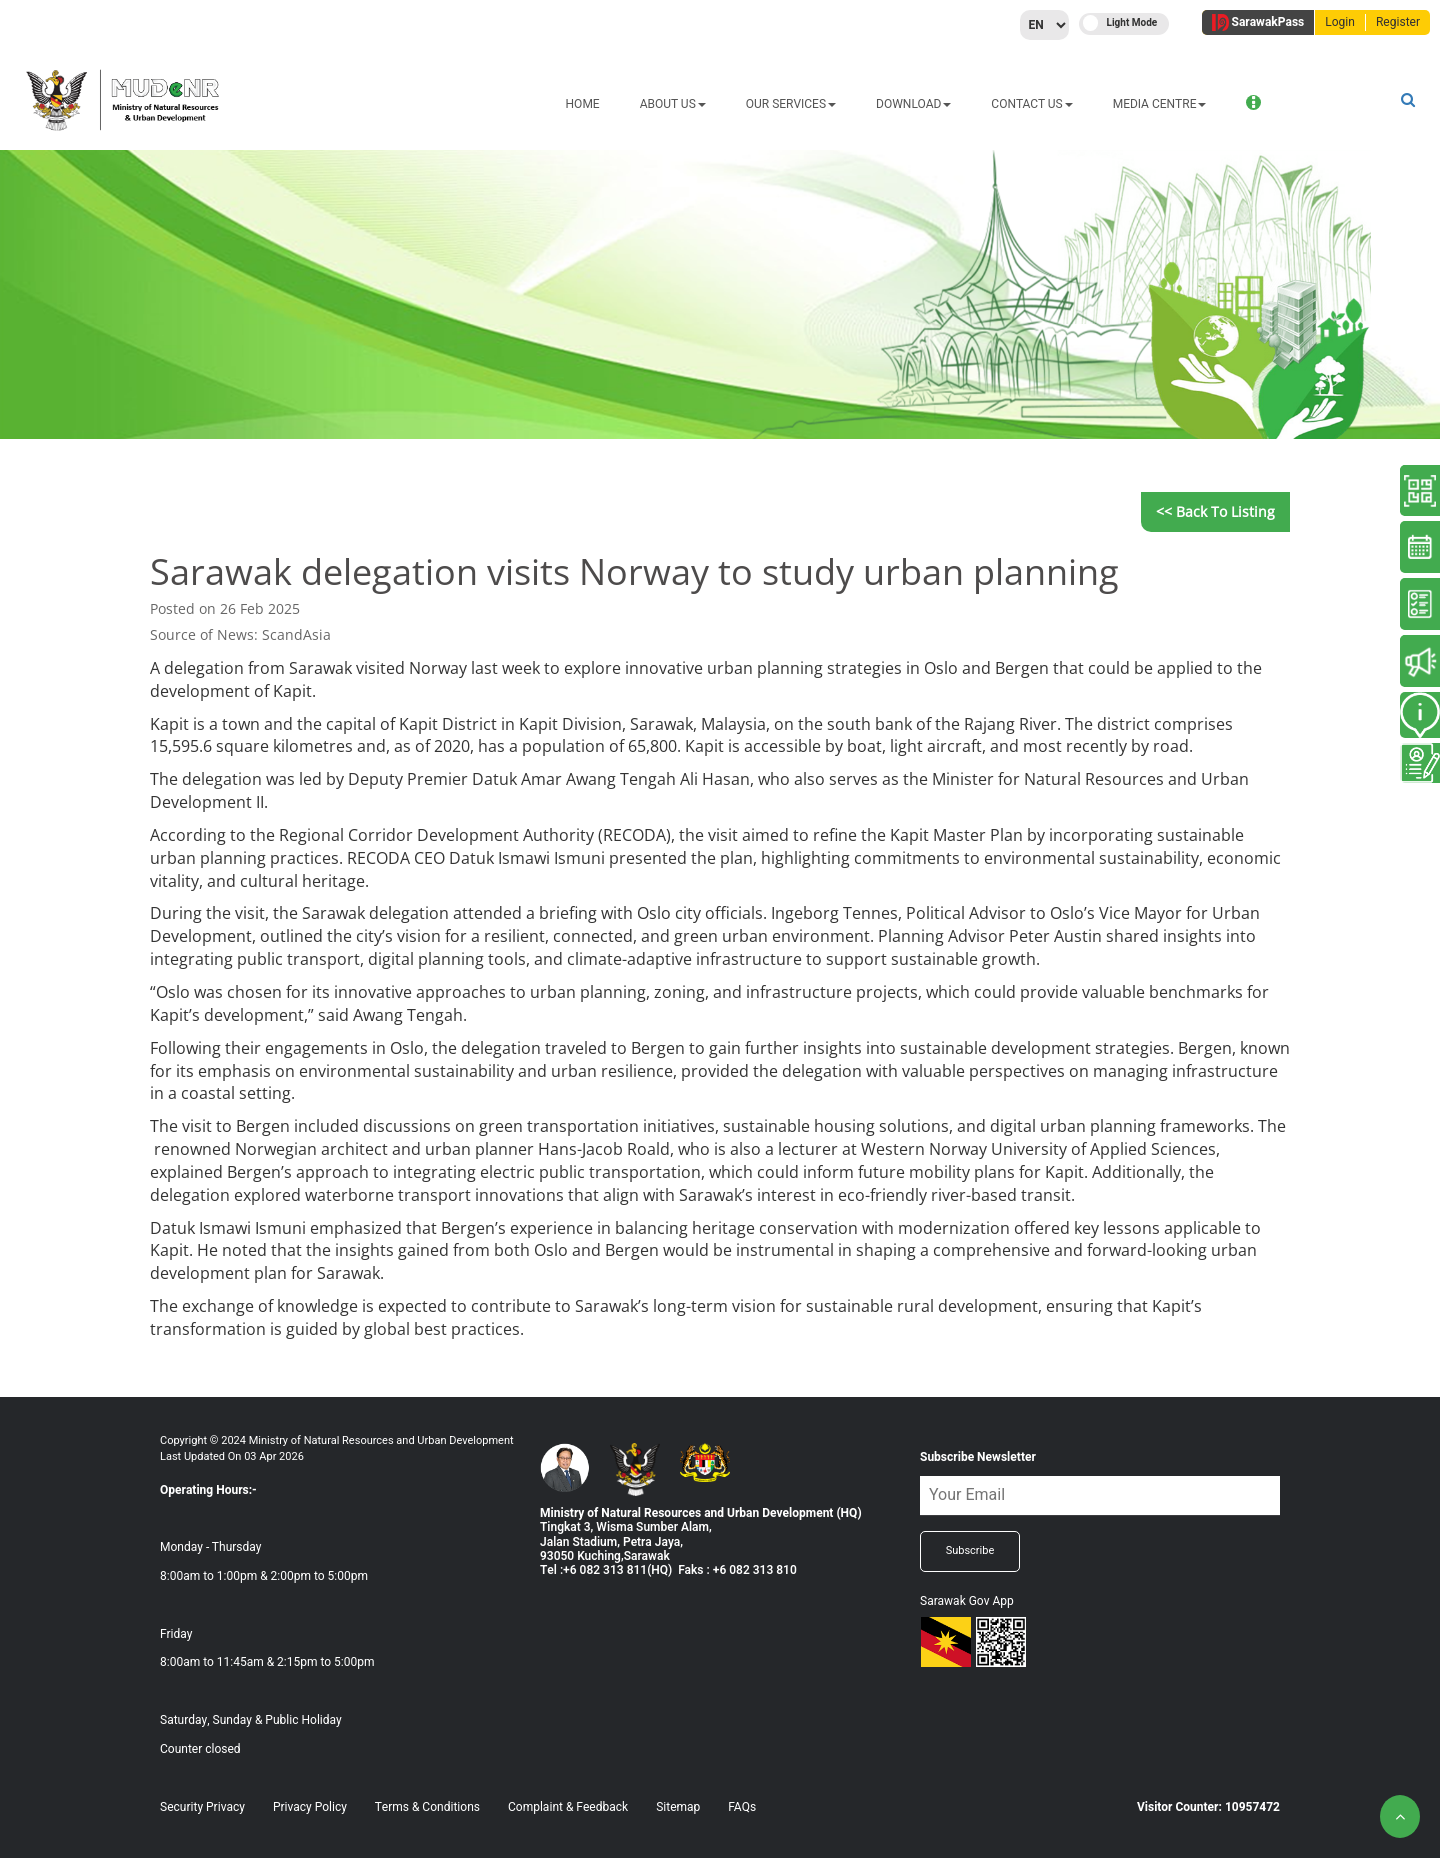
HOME (434, 104)
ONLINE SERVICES (1152, 104)
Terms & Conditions (427, 1807)
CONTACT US (883, 104)
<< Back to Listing (1215, 511)
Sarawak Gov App (967, 1601)
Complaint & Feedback (568, 1807)
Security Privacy (202, 1807)
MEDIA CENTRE (1011, 104)
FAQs (742, 1807)
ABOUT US (524, 104)
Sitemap (678, 1807)
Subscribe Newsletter (978, 1457)
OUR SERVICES (642, 104)
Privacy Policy (310, 1807)
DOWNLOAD (764, 104)
